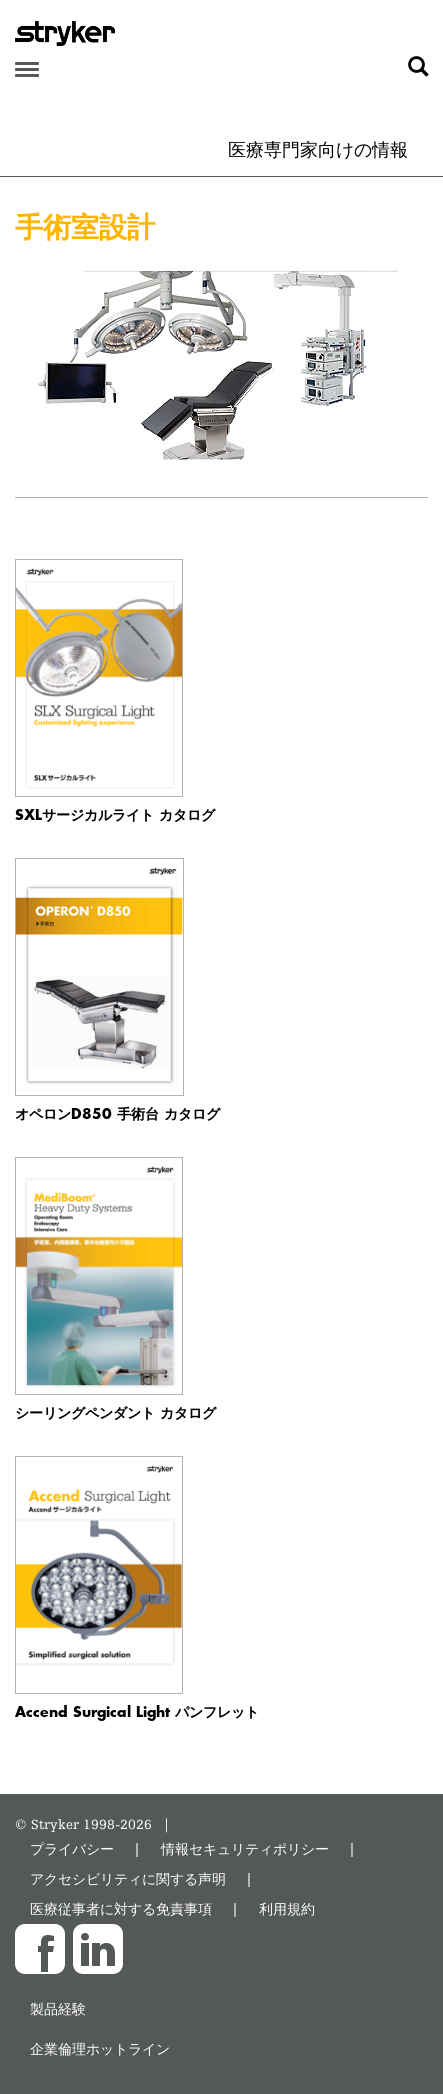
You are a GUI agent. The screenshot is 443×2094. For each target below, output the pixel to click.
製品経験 (58, 2008)
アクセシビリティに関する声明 (128, 1878)
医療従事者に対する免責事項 (121, 1908)
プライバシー (72, 1848)
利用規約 (287, 1908)
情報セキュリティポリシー (245, 1848)
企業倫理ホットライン (100, 2048)
